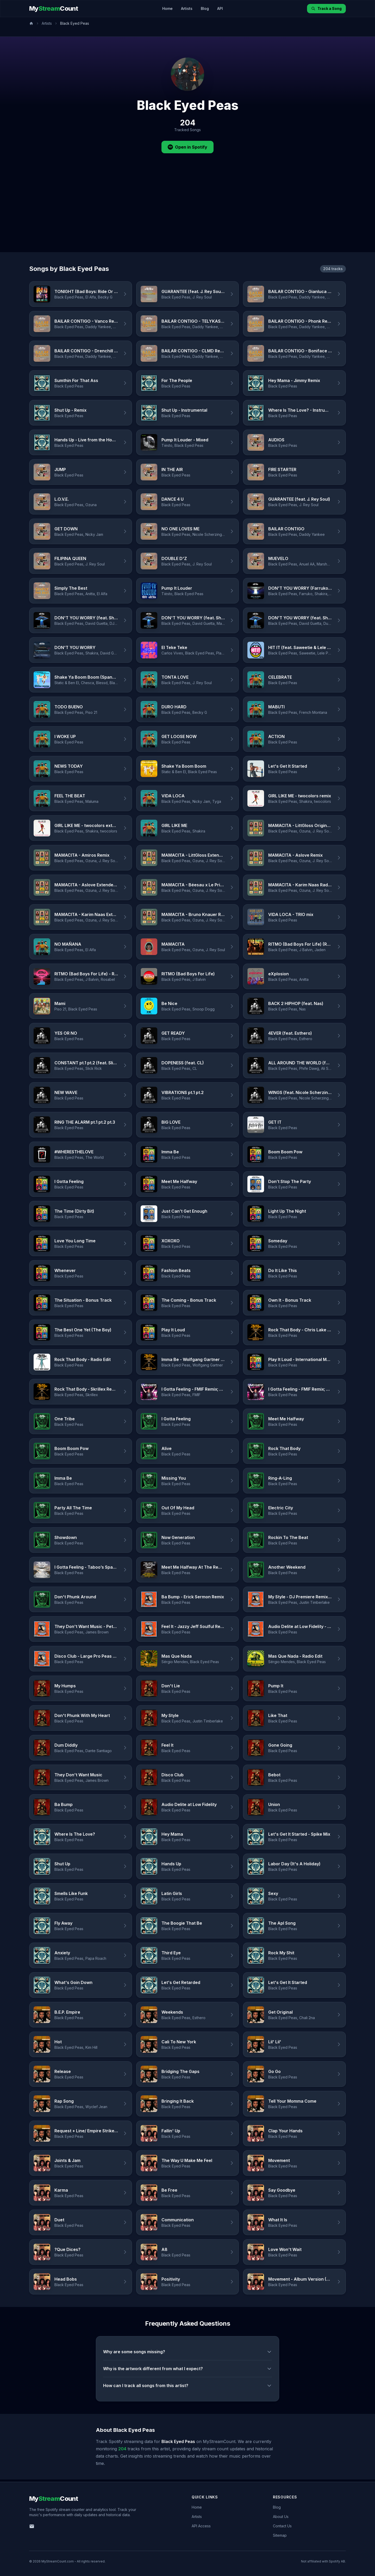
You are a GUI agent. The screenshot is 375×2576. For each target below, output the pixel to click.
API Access (201, 2526)
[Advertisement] (187, 213)
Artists (186, 8)
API (220, 8)
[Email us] (31, 2526)
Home (167, 8)
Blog (205, 8)
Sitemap (280, 2535)
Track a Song (326, 8)
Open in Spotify (187, 147)
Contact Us (282, 2526)
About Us (281, 2516)
